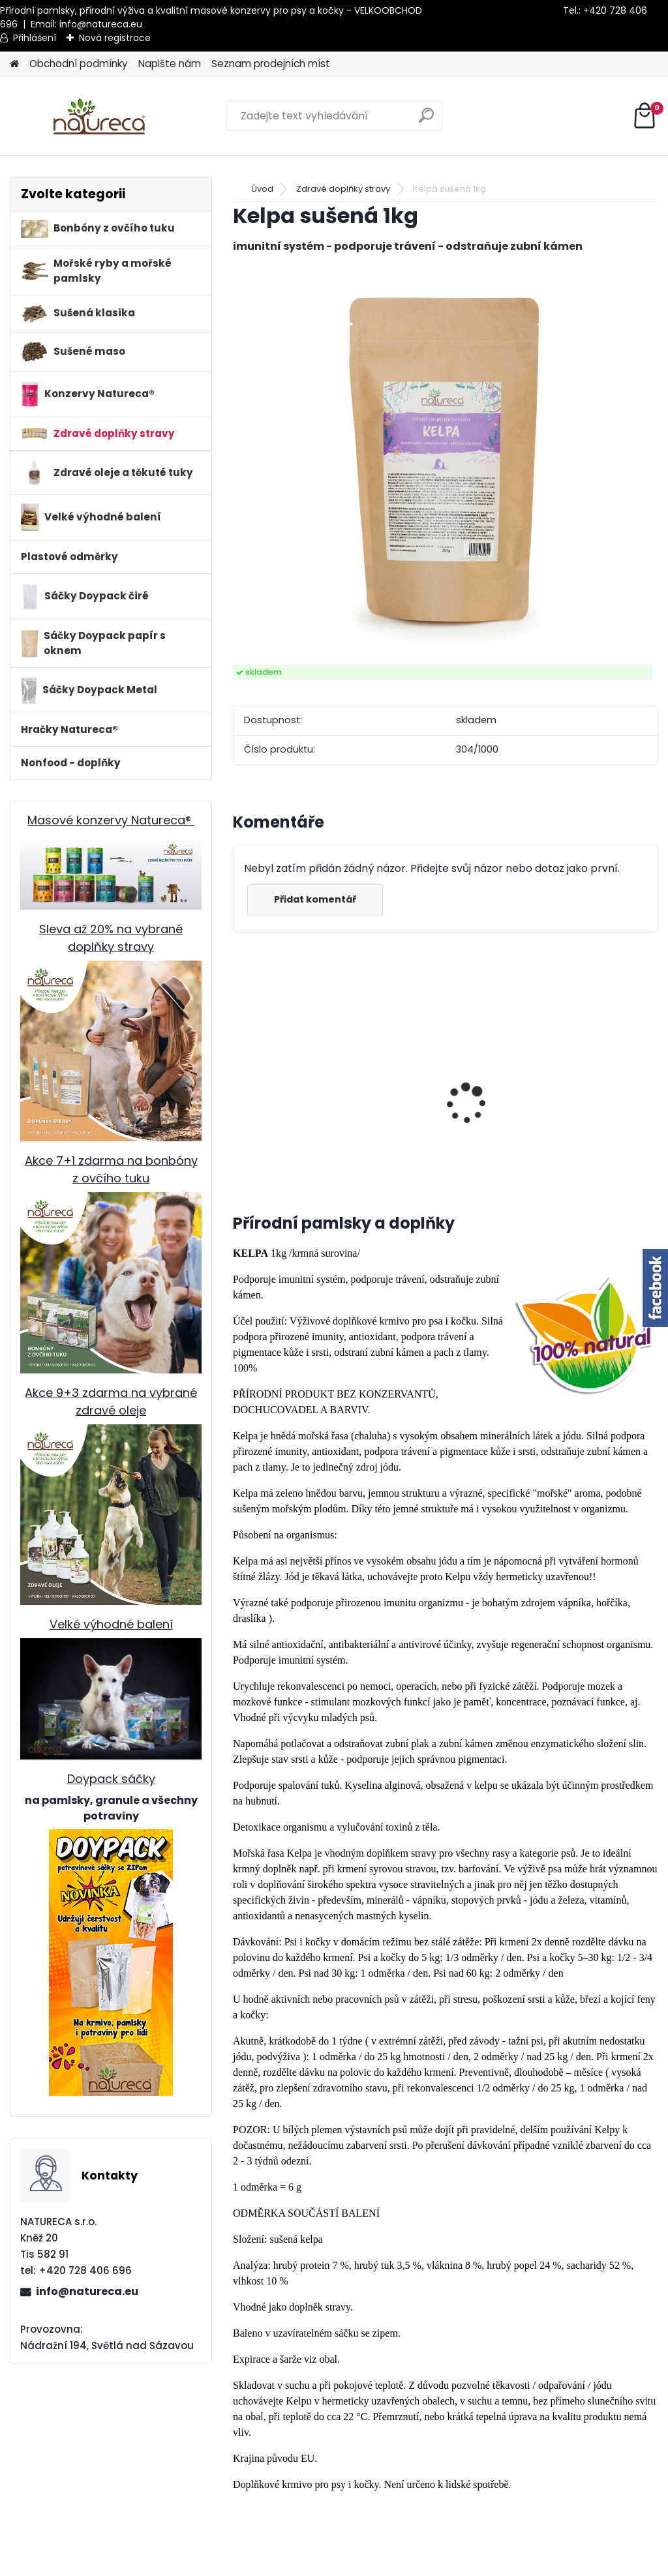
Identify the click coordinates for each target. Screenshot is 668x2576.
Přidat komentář (315, 899)
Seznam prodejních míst (270, 63)
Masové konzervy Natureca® (110, 820)
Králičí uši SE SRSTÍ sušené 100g (381, 1141)
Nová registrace (115, 37)
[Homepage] (14, 64)
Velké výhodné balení (111, 1624)
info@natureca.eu (100, 24)
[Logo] (99, 116)
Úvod (262, 189)
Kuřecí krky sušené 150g (485, 1132)
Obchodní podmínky (78, 63)
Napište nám (169, 63)
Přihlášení (34, 37)
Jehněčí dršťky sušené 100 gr (597, 1122)
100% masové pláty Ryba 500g (284, 1132)
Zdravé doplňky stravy (343, 189)
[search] (426, 120)
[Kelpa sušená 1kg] (445, 459)
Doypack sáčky (111, 1779)
